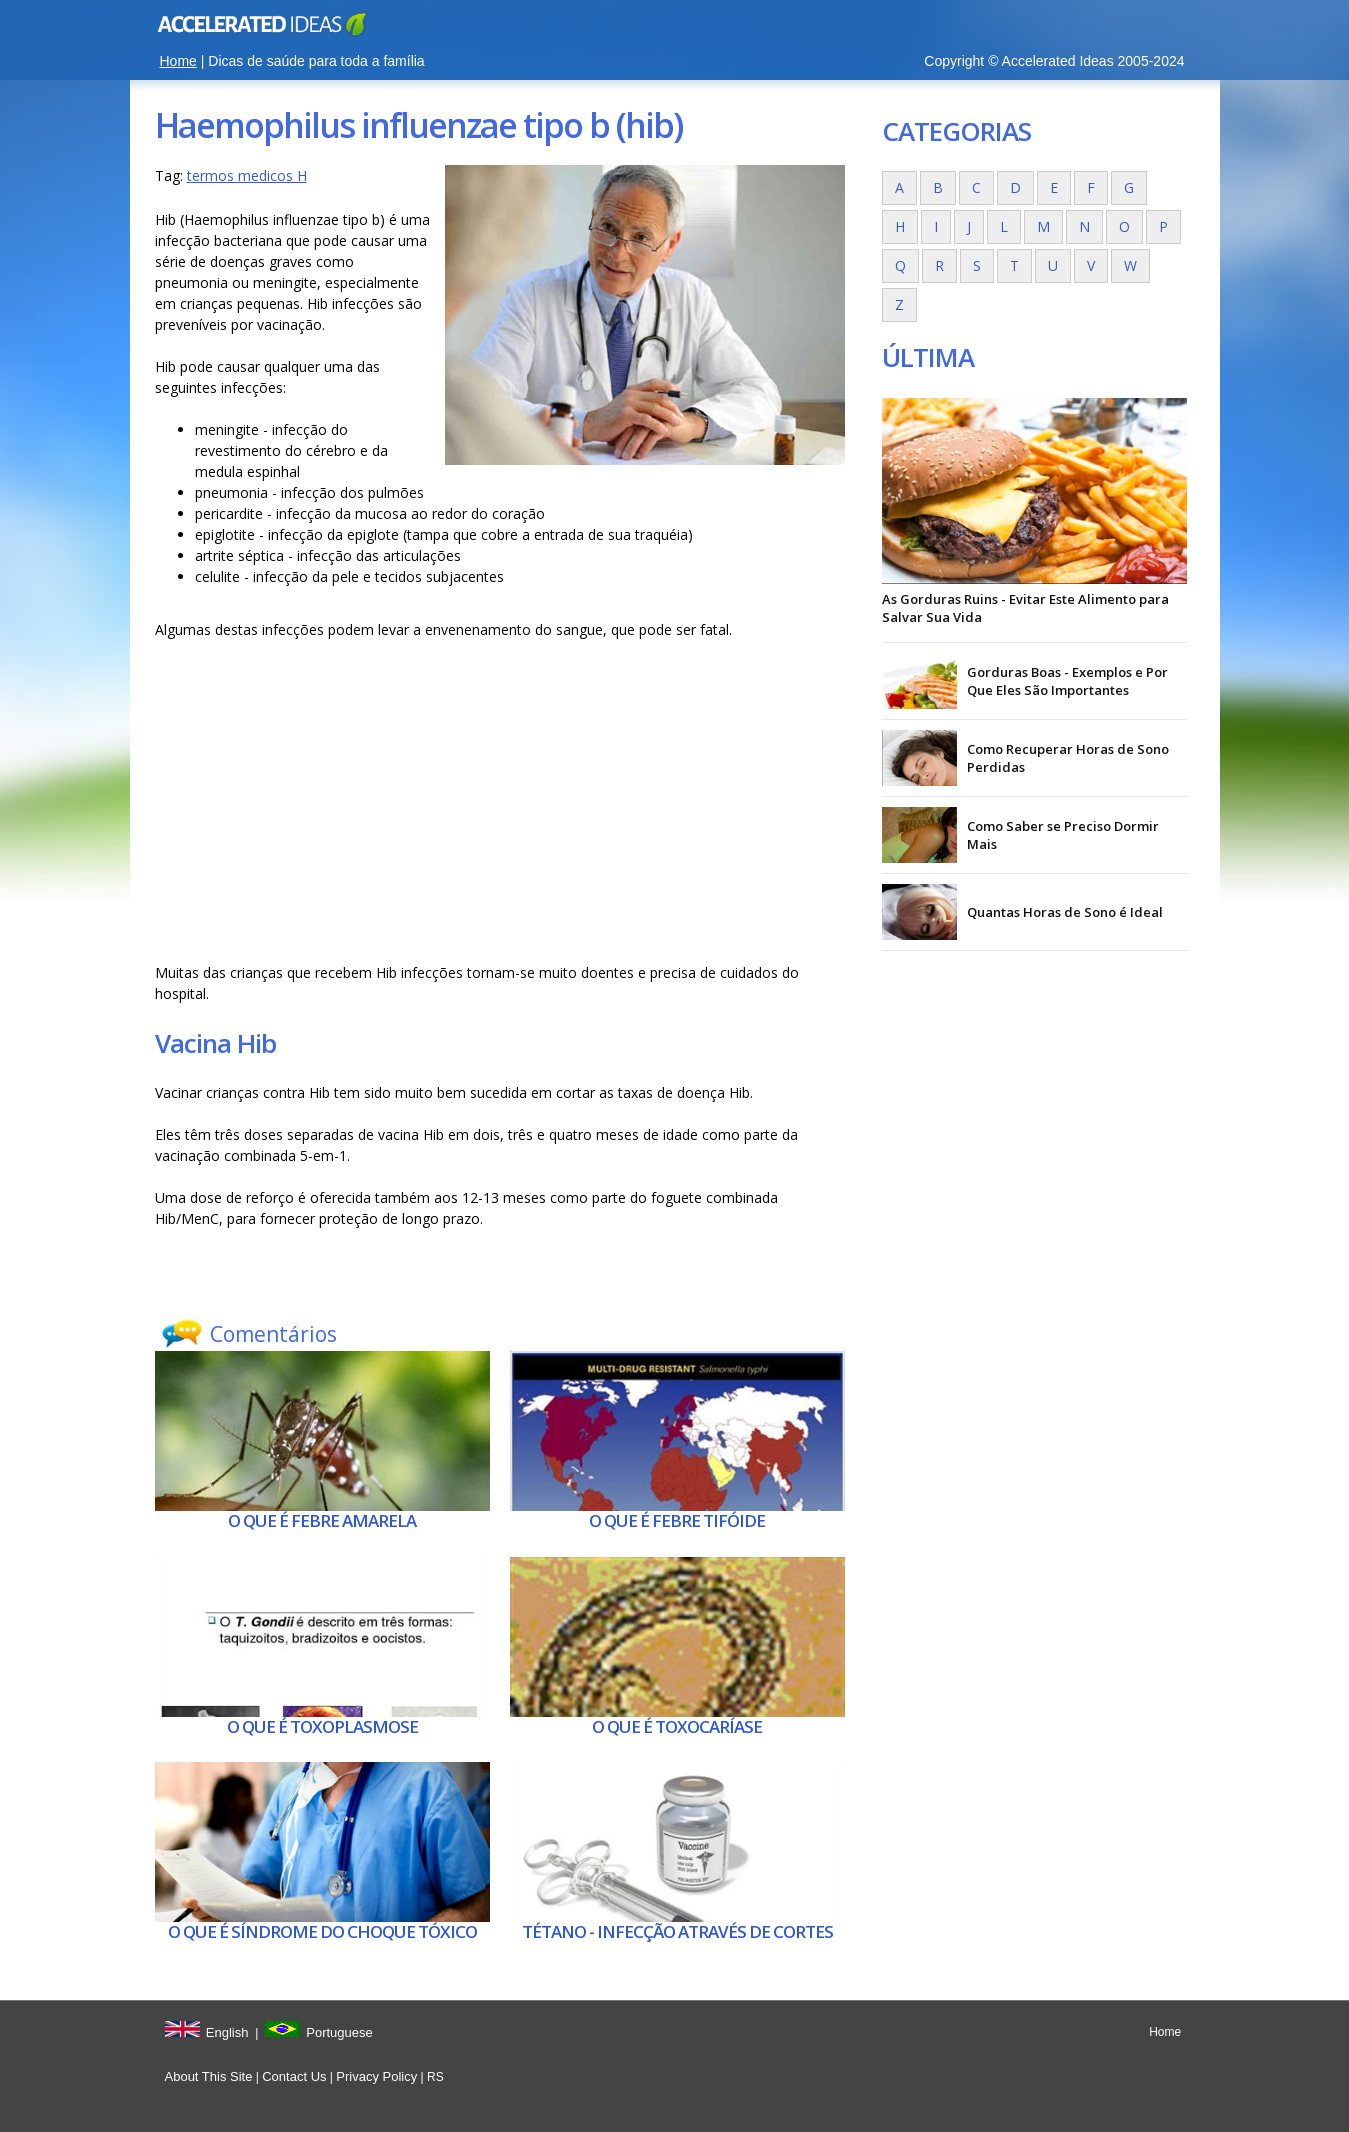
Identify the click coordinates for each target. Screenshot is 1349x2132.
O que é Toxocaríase (677, 1726)
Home (178, 61)
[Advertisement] (500, 801)
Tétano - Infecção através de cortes (677, 1931)
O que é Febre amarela (322, 1520)
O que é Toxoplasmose (322, 1726)
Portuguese (339, 2032)
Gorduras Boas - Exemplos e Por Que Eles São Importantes (1067, 681)
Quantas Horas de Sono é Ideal (1065, 912)
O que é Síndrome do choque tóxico (322, 1931)
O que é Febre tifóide (677, 1520)
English (227, 2032)
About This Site (209, 2076)
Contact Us (294, 2076)
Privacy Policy (376, 2076)
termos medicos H (247, 175)
